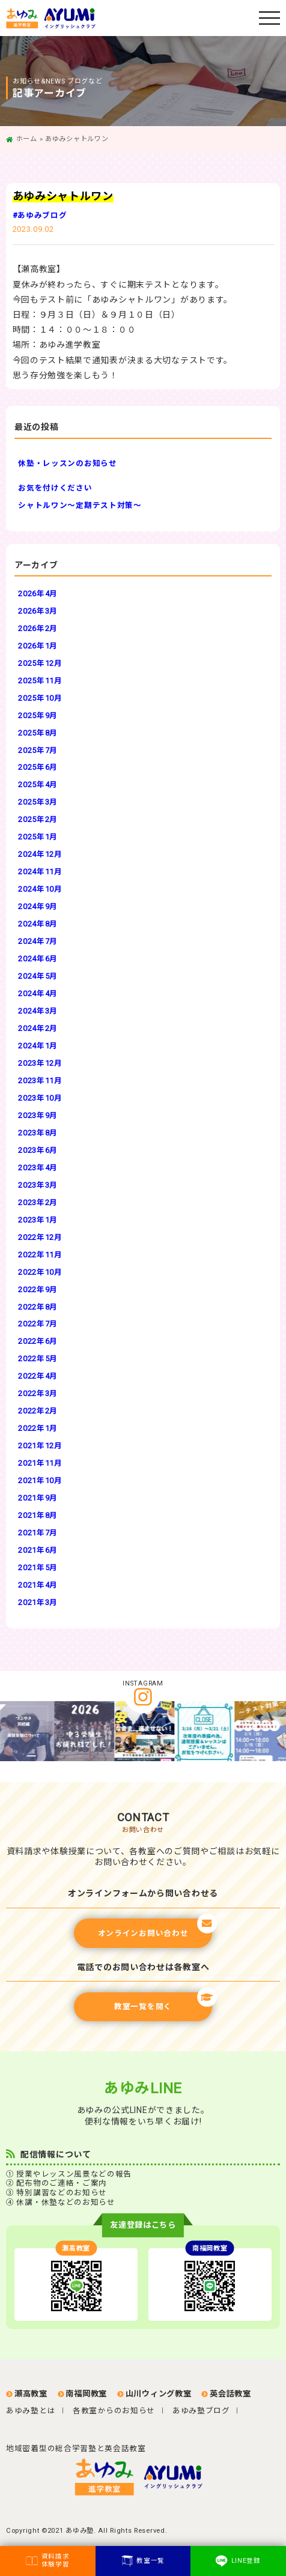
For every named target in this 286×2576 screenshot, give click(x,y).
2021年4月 (38, 1584)
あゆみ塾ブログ (201, 2410)
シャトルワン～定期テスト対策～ (80, 505)
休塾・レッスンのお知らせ (67, 463)
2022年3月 (38, 1393)
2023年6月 (38, 1150)
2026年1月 (38, 645)
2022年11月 (40, 1254)
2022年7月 (38, 1323)
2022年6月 (38, 1341)
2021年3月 (38, 1602)
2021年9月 (38, 1497)
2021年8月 (38, 1515)
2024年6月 (38, 958)
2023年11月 (40, 1080)
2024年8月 (38, 923)
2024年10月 (40, 888)
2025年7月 (38, 750)
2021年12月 (40, 1445)
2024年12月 (40, 854)
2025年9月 (38, 715)
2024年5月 (38, 976)
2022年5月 (38, 1358)
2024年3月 (38, 1010)
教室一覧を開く (163, 2001)
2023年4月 (38, 1167)
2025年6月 (38, 767)
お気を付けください (55, 487)
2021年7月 (38, 1532)
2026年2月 (38, 628)
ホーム (26, 139)
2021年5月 (38, 1567)
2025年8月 (38, 732)
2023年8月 (38, 1132)
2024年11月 (40, 871)
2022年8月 (38, 1306)
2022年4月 (38, 1375)
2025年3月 (38, 801)
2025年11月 (40, 680)
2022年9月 (38, 1289)
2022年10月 (40, 1272)
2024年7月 (38, 941)
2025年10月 (40, 698)
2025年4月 (38, 784)
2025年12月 (40, 663)
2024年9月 (38, 906)
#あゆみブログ (40, 215)
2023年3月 (38, 1185)
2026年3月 (38, 610)
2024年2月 (38, 1028)
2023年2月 (38, 1202)
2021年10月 (40, 1480)
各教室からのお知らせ (114, 2410)
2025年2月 (38, 819)
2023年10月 (40, 1097)
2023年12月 (40, 1063)
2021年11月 (40, 1463)
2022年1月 (38, 1428)
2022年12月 (40, 1237)
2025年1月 (38, 836)
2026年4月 (38, 593)
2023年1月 (38, 1219)
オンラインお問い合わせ (155, 1927)
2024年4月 (38, 993)
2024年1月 (38, 1045)
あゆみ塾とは (30, 2410)
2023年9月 (38, 1115)
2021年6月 (38, 1550)
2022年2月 (38, 1410)
